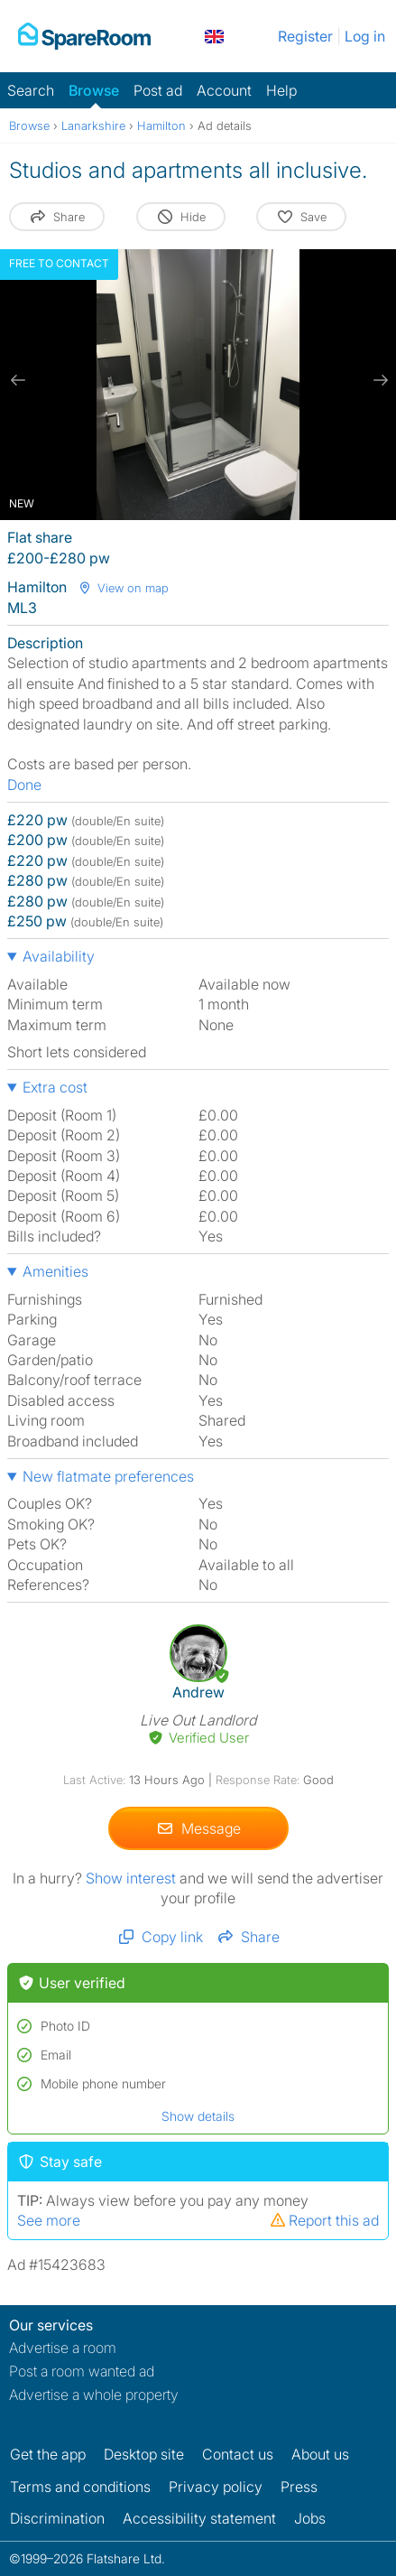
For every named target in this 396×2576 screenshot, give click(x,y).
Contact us (237, 2454)
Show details (198, 2116)
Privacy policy (215, 2487)
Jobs (310, 2518)
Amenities (55, 1271)
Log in (365, 36)
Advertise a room (62, 2348)
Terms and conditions (80, 2487)
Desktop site (144, 2454)
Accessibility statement (199, 2518)
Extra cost (55, 1087)
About (320, 2454)
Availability (59, 956)
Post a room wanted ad (81, 2371)
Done (24, 785)
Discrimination (57, 2518)
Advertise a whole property (94, 2394)
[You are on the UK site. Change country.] (214, 36)
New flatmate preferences (108, 1476)
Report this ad (324, 2220)
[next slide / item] (378, 380)
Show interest (133, 1878)
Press (299, 2487)
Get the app (48, 2454)
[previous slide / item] (18, 380)
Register (305, 36)
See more (48, 2220)
